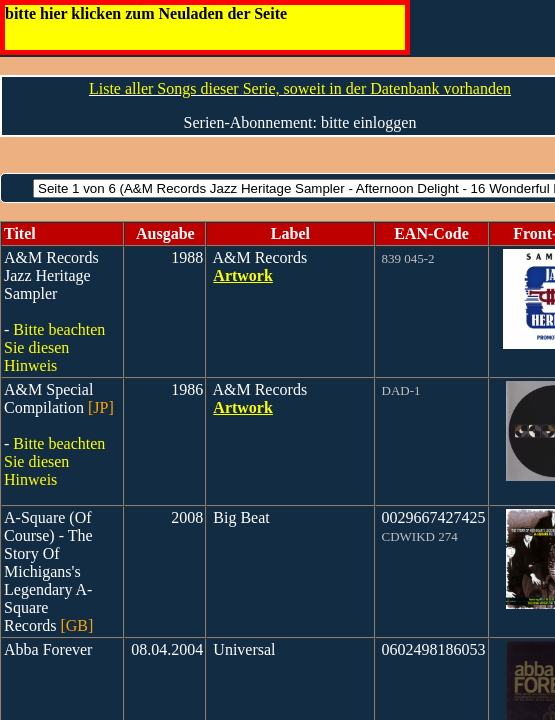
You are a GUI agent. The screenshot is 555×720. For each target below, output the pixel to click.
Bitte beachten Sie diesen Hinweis (54, 347)
